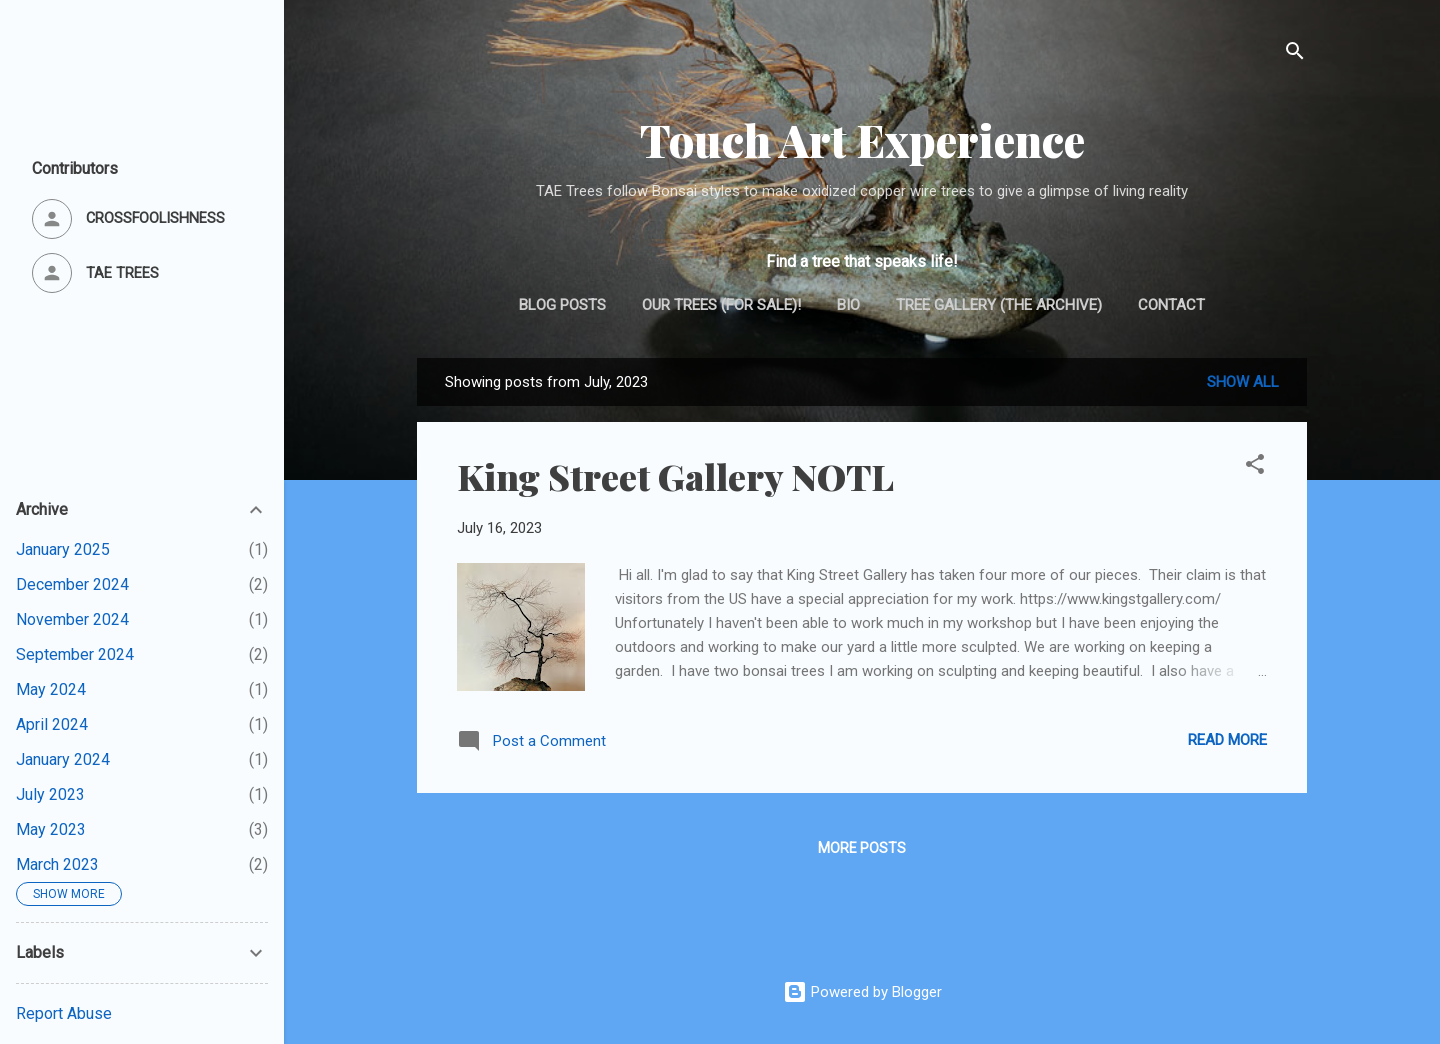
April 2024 (52, 724)
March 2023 (57, 864)
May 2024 (51, 689)
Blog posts (562, 305)
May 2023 (51, 829)
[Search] (1295, 54)
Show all (1243, 382)
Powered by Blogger (862, 992)
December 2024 (72, 584)
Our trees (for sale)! (721, 305)
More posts (862, 848)
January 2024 (63, 759)
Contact (1171, 305)
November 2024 (72, 619)
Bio (848, 305)
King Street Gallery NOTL (675, 476)
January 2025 (63, 549)
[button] (1255, 467)
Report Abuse (64, 1013)
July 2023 (50, 794)
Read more (1227, 740)
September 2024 (75, 654)
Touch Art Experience (862, 139)
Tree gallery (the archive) (999, 305)
